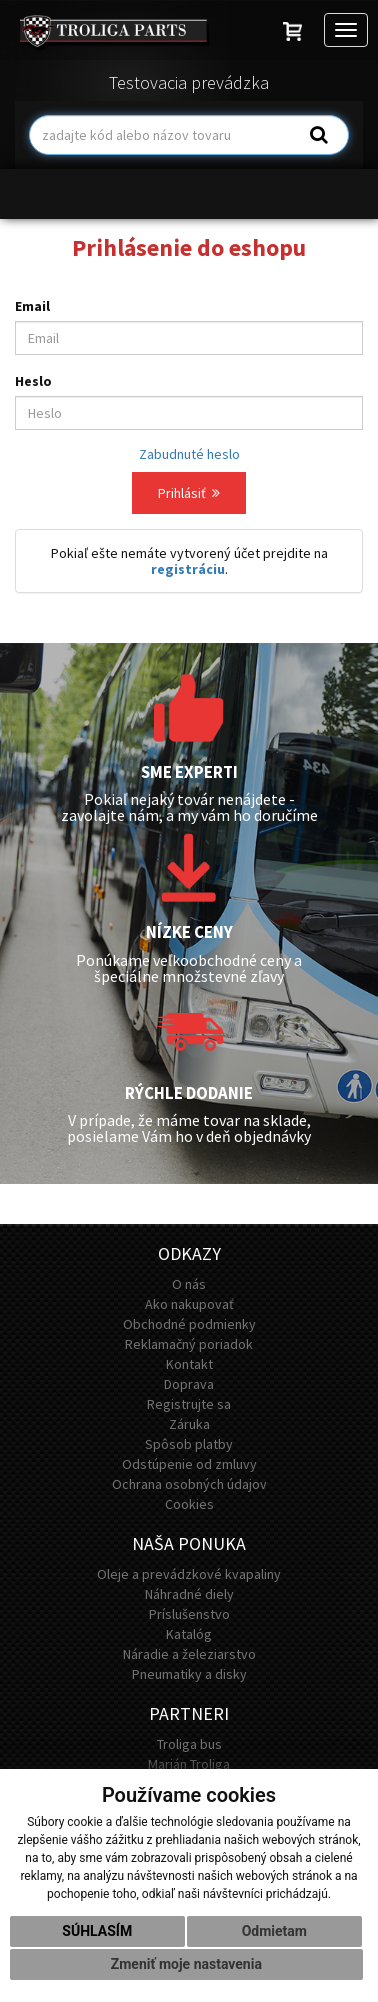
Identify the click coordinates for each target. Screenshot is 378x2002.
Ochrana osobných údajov (189, 1484)
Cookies (189, 1504)
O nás (189, 1284)
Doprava (189, 1384)
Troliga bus (189, 1744)
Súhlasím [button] (97, 1931)
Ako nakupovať (189, 1304)
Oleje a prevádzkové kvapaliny (189, 1574)
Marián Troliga (189, 1764)
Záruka (189, 1424)
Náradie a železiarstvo (189, 1654)
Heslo (33, 381)
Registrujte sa (189, 1404)
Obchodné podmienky (189, 1324)
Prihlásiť (189, 493)
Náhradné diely (189, 1594)
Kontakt (189, 1364)
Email (32, 306)
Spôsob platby (189, 1444)
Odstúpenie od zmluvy (189, 1464)
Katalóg (189, 1634)
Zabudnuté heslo (189, 454)
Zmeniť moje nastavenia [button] (186, 1964)
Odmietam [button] (274, 1931)
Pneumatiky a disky (189, 1674)
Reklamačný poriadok (189, 1344)
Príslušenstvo (189, 1614)
